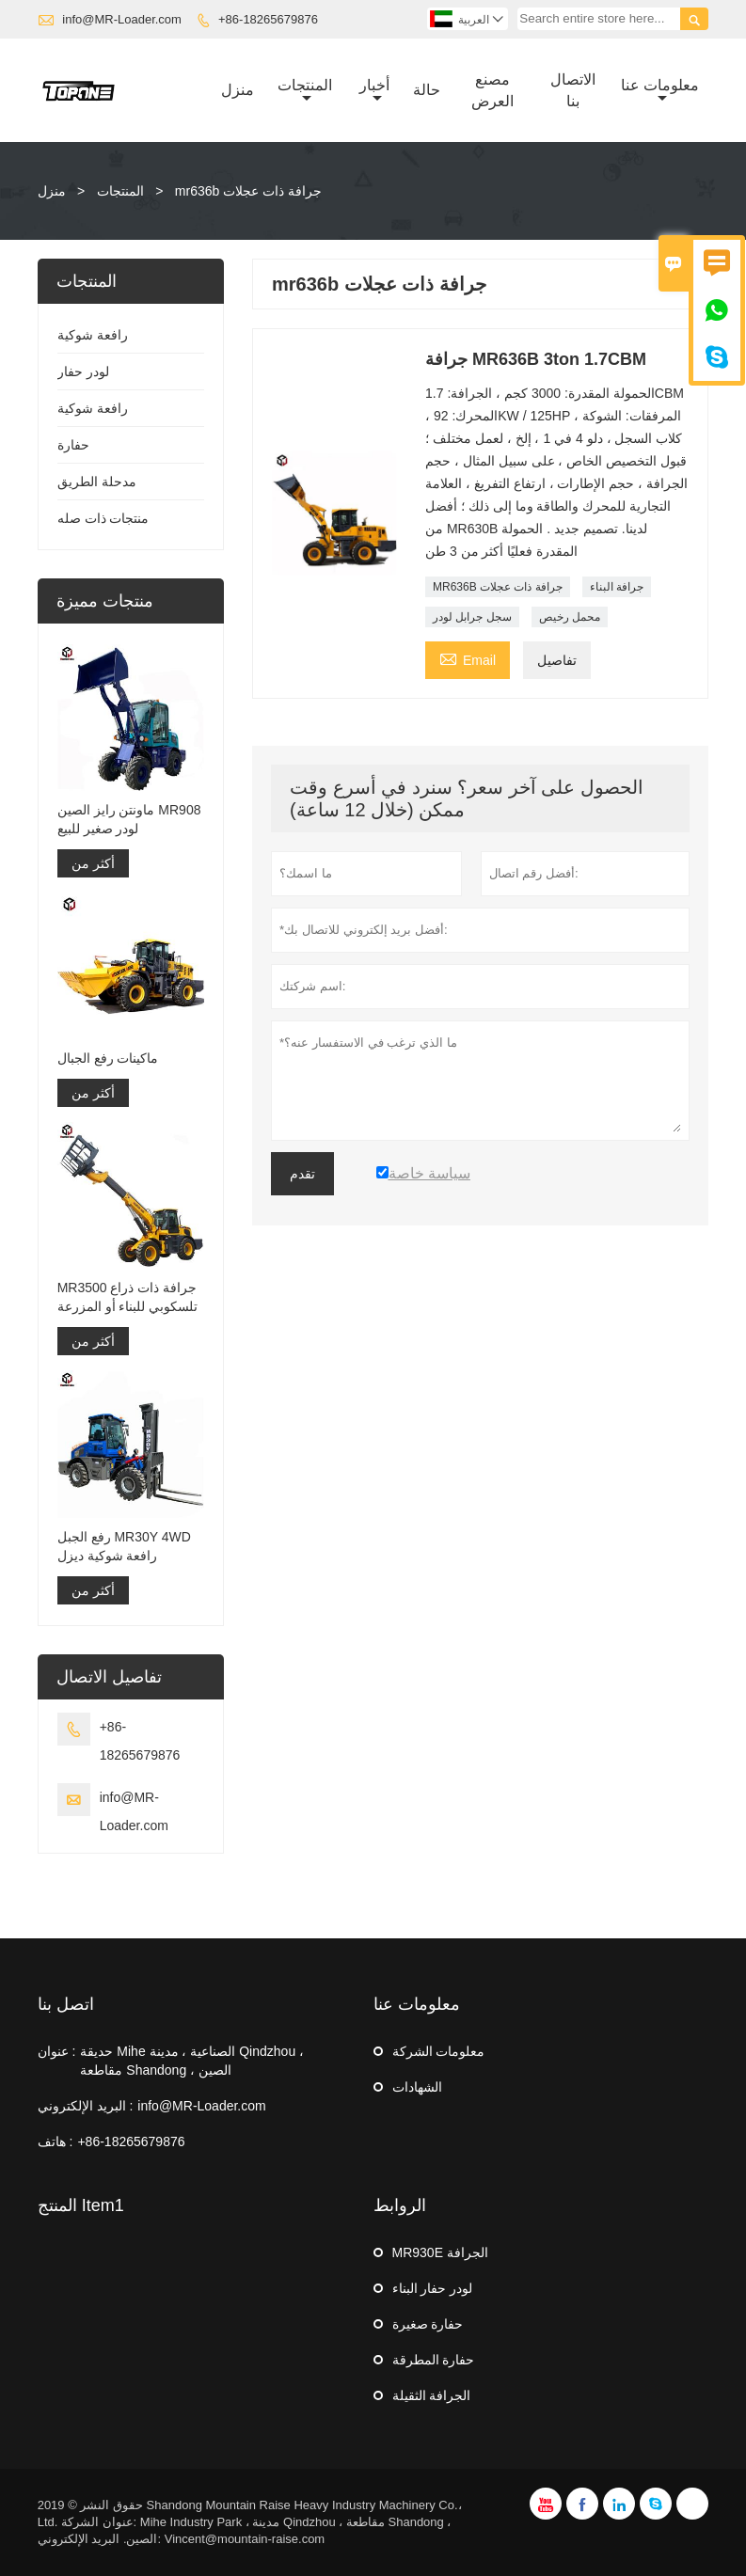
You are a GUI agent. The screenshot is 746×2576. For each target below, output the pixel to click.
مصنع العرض (492, 90)
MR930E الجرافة (440, 2252)
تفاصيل (557, 660)
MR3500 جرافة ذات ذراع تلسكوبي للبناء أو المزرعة (127, 1297)
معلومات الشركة (438, 2051)
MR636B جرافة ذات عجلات (498, 586)
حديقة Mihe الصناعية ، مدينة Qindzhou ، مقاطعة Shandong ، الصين (192, 2061)
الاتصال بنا (572, 90)
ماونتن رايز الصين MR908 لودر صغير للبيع (129, 819)
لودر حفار (83, 371)
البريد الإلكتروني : (86, 2105)
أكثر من (93, 863)
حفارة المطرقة (433, 2359)
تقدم (302, 1173)
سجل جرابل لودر (472, 617)
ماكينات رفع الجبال (108, 1058)
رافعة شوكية (92, 334)
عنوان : (57, 2051)
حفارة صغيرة (428, 2323)
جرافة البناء (616, 586)
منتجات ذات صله (103, 518)
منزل (237, 90)
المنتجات (305, 91)
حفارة (73, 444)
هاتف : (55, 2141)
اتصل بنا (66, 2004)
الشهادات (417, 2086)
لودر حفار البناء (432, 2288)
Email (467, 658)
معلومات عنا (660, 91)
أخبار (374, 91)
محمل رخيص (569, 617)
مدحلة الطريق (96, 481)
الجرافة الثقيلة (431, 2395)
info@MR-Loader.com (122, 19)
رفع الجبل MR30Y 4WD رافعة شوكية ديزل (124, 1546)
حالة (426, 90)
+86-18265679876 (268, 19)
